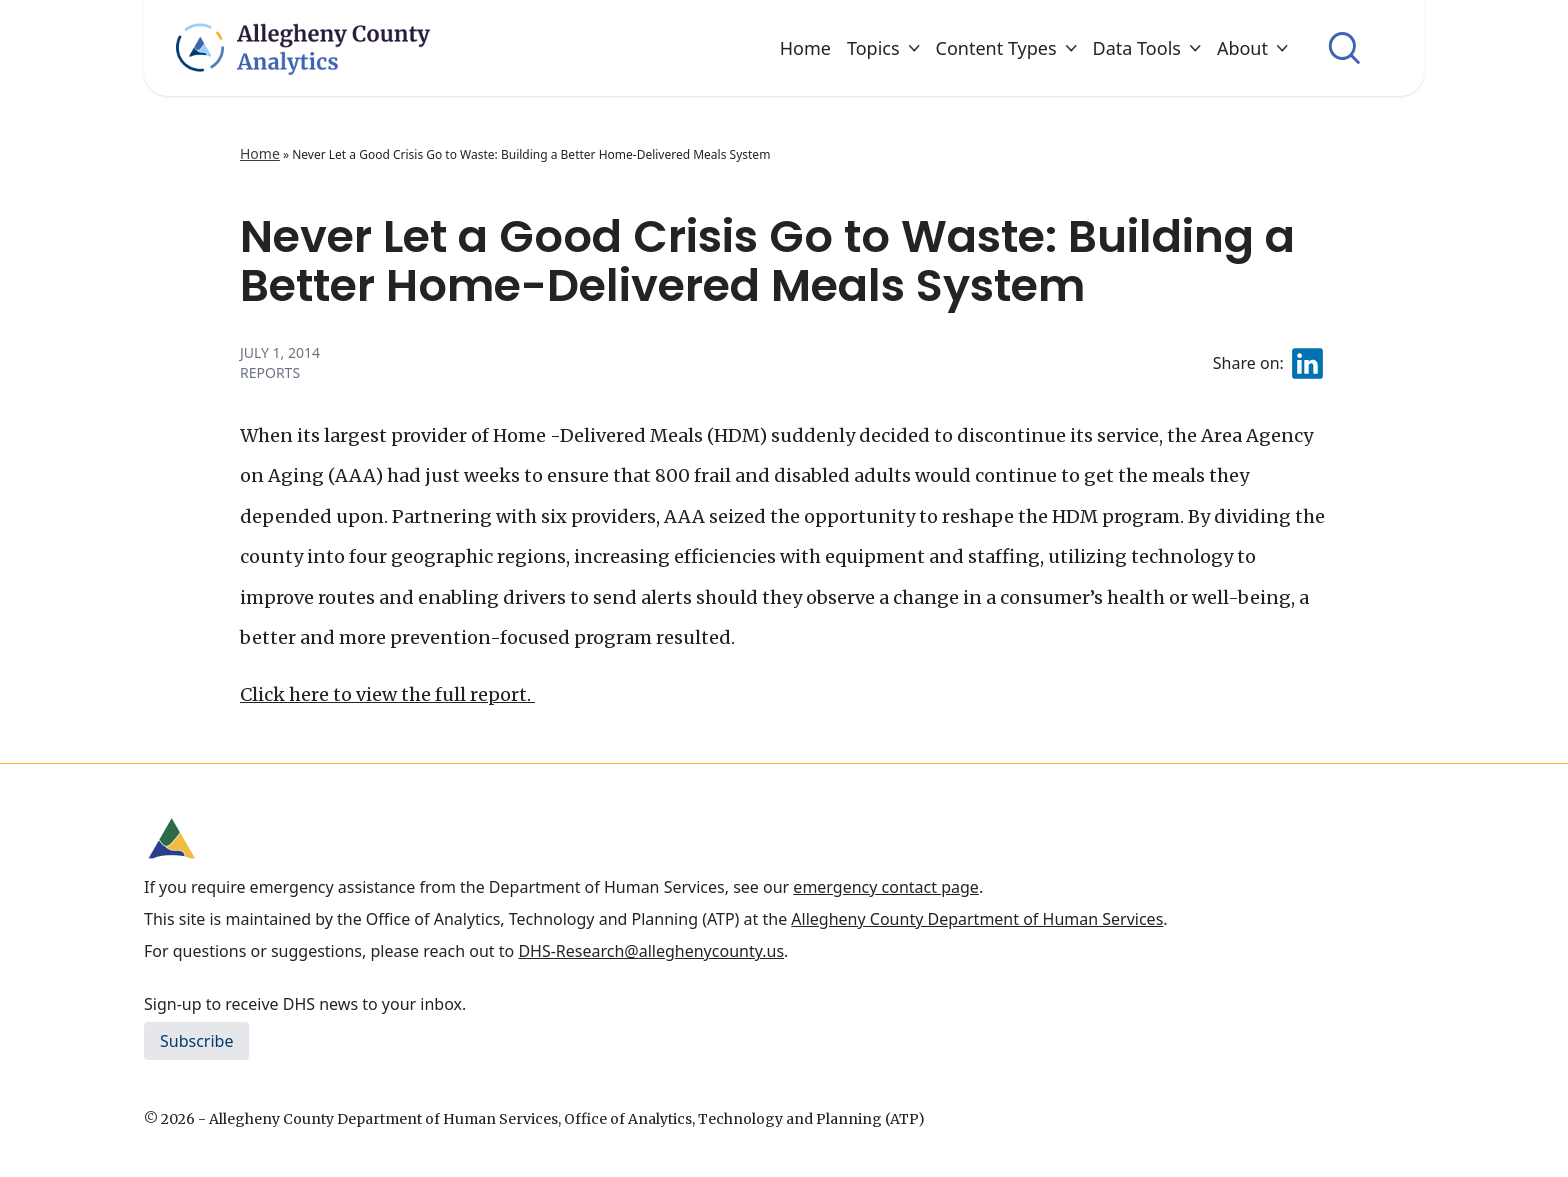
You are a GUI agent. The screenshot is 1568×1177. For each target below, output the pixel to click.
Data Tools (1147, 48)
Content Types (1006, 48)
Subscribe (196, 1041)
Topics (883, 48)
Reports (270, 372)
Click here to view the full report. (387, 694)
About (1252, 48)
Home (805, 48)
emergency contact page (886, 887)
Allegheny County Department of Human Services (977, 919)
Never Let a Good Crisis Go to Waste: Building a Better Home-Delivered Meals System (767, 261)
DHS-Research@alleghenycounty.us (651, 951)
